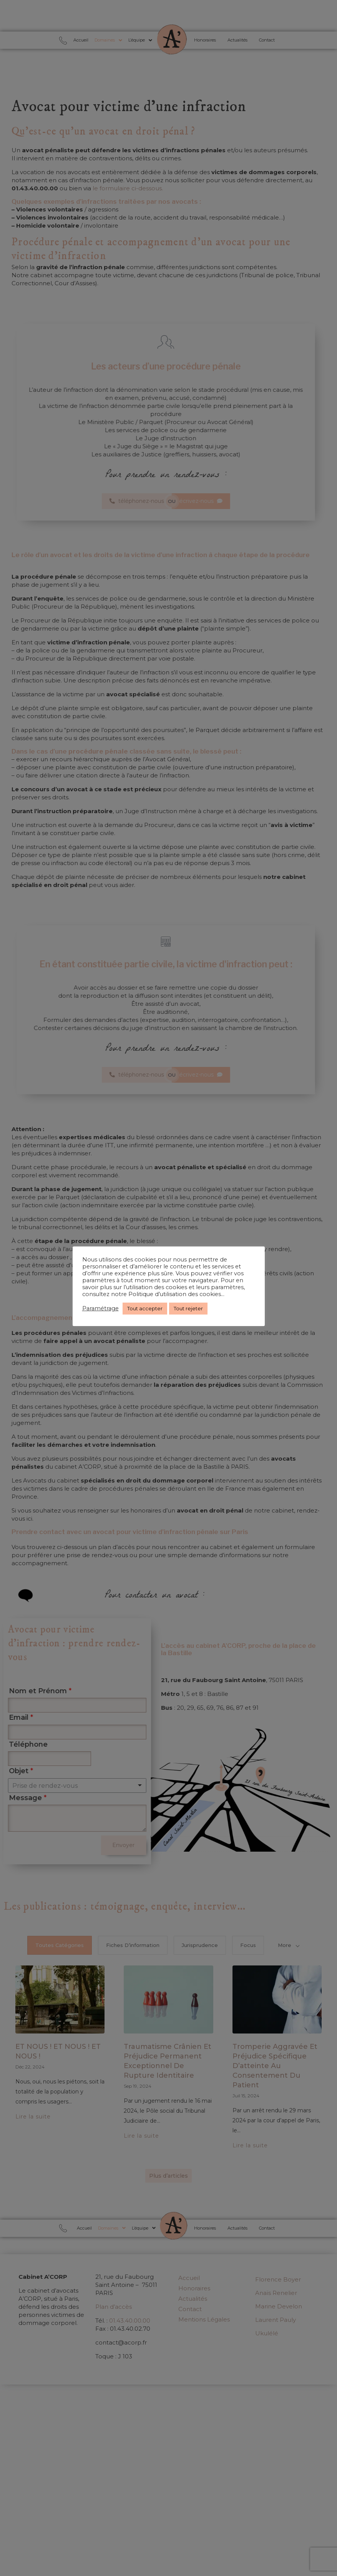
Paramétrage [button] (100, 1308)
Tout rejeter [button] (188, 1308)
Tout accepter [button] (145, 1308)
